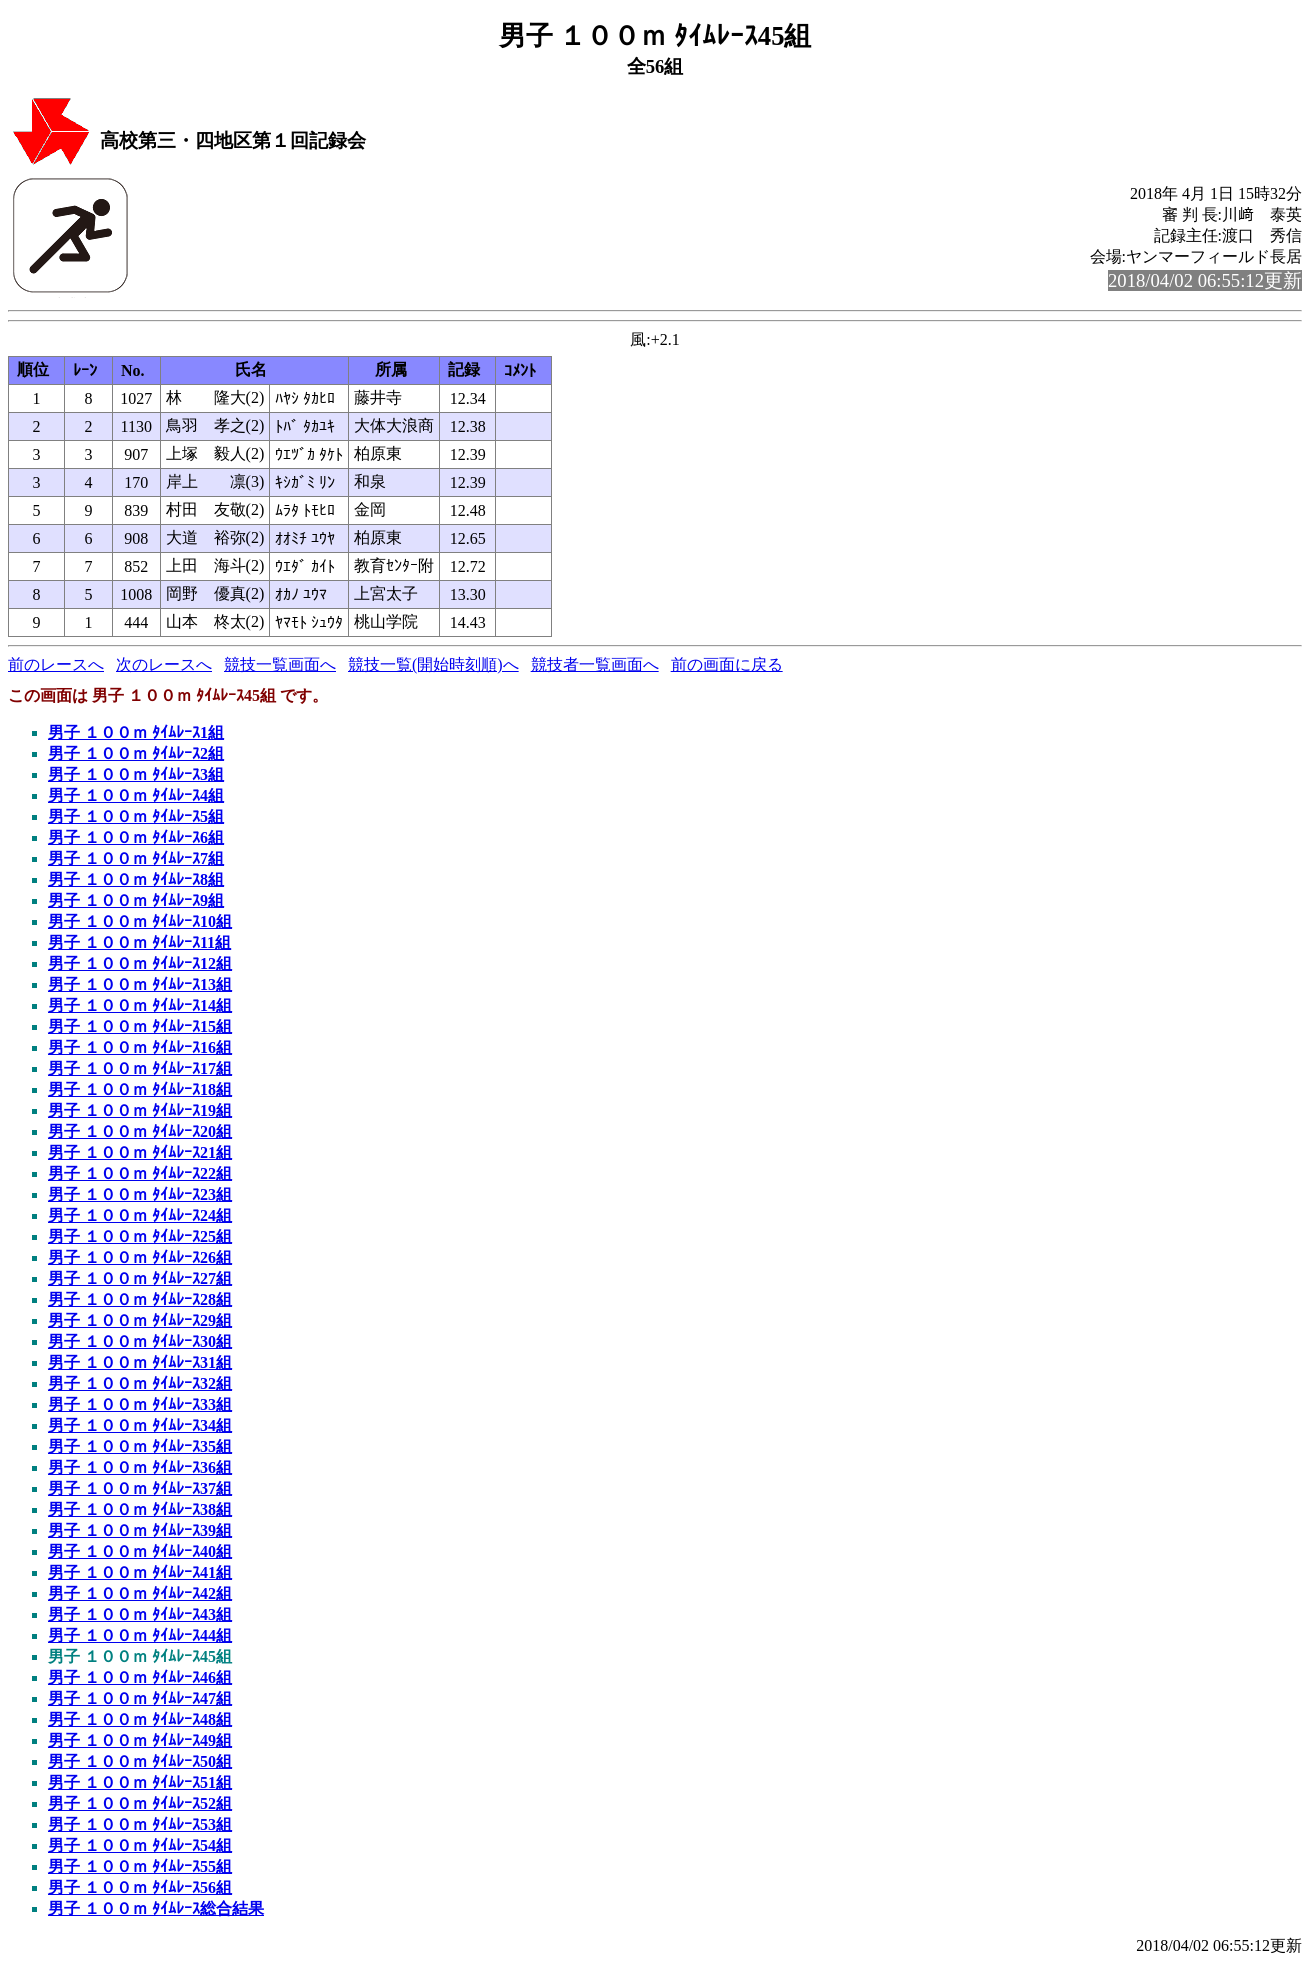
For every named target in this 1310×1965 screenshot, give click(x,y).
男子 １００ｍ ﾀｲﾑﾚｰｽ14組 (140, 1005)
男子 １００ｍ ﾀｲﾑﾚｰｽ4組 (136, 795)
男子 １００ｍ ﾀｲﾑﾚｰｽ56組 (140, 1887)
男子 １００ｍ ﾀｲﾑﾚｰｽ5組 (136, 816)
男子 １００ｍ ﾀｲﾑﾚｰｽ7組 (136, 858)
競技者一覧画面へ (595, 664)
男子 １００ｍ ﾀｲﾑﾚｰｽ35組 (140, 1446)
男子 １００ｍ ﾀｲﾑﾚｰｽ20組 (140, 1131)
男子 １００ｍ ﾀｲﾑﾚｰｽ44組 (140, 1635)
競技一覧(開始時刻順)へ (433, 664)
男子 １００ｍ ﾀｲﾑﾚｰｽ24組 (140, 1215)
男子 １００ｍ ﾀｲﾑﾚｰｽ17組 (140, 1068)
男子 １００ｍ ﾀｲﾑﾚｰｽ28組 (140, 1299)
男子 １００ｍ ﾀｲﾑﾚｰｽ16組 (140, 1047)
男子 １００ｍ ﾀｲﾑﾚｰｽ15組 (140, 1026)
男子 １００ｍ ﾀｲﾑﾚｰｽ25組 (140, 1236)
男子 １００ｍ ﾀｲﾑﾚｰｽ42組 (140, 1593)
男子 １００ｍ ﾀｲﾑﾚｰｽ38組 (140, 1509)
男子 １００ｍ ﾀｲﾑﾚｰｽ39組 (140, 1530)
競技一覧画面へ (280, 664)
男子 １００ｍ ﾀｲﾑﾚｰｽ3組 (136, 774)
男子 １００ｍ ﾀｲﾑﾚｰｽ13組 (140, 984)
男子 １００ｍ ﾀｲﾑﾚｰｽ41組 (140, 1572)
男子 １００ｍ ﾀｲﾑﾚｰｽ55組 (140, 1866)
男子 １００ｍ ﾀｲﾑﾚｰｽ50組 (140, 1761)
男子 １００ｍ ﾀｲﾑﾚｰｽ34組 (140, 1425)
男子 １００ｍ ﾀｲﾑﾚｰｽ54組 (140, 1845)
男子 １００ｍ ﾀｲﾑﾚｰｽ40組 (140, 1551)
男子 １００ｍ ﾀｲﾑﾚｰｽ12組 (140, 963)
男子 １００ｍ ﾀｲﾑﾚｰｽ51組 (140, 1782)
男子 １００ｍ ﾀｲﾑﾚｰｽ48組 (140, 1719)
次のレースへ (164, 664)
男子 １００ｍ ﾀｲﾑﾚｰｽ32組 (140, 1383)
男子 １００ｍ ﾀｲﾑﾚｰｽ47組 (140, 1698)
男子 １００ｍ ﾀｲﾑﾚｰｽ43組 (140, 1614)
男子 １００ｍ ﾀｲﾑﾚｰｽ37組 (140, 1488)
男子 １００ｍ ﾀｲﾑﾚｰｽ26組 (140, 1257)
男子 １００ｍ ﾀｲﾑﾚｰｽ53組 (140, 1824)
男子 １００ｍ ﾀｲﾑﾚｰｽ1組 (136, 732)
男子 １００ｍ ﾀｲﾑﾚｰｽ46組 (140, 1677)
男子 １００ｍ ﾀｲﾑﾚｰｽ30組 (140, 1341)
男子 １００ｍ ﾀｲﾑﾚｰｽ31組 (140, 1362)
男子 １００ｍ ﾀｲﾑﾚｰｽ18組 (140, 1089)
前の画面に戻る (727, 664)
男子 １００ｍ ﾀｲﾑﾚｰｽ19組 (140, 1110)
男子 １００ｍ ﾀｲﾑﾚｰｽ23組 (140, 1194)
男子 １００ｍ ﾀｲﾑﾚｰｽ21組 (140, 1152)
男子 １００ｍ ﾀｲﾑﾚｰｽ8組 (136, 879)
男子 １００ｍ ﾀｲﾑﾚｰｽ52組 (140, 1803)
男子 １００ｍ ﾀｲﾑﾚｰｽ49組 (140, 1740)
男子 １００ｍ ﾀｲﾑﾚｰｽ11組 (139, 942)
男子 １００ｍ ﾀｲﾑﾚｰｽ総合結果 (156, 1908)
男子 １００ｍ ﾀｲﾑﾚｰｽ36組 (140, 1467)
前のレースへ (56, 664)
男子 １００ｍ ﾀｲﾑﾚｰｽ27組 (140, 1278)
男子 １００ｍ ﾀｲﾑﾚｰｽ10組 (140, 921)
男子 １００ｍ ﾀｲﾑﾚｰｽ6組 (136, 837)
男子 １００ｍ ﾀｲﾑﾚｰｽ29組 (140, 1320)
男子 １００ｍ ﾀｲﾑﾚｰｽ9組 (136, 900)
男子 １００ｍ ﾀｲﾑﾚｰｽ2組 (136, 753)
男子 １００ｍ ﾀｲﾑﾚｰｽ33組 (140, 1404)
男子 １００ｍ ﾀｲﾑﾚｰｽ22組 (140, 1173)
